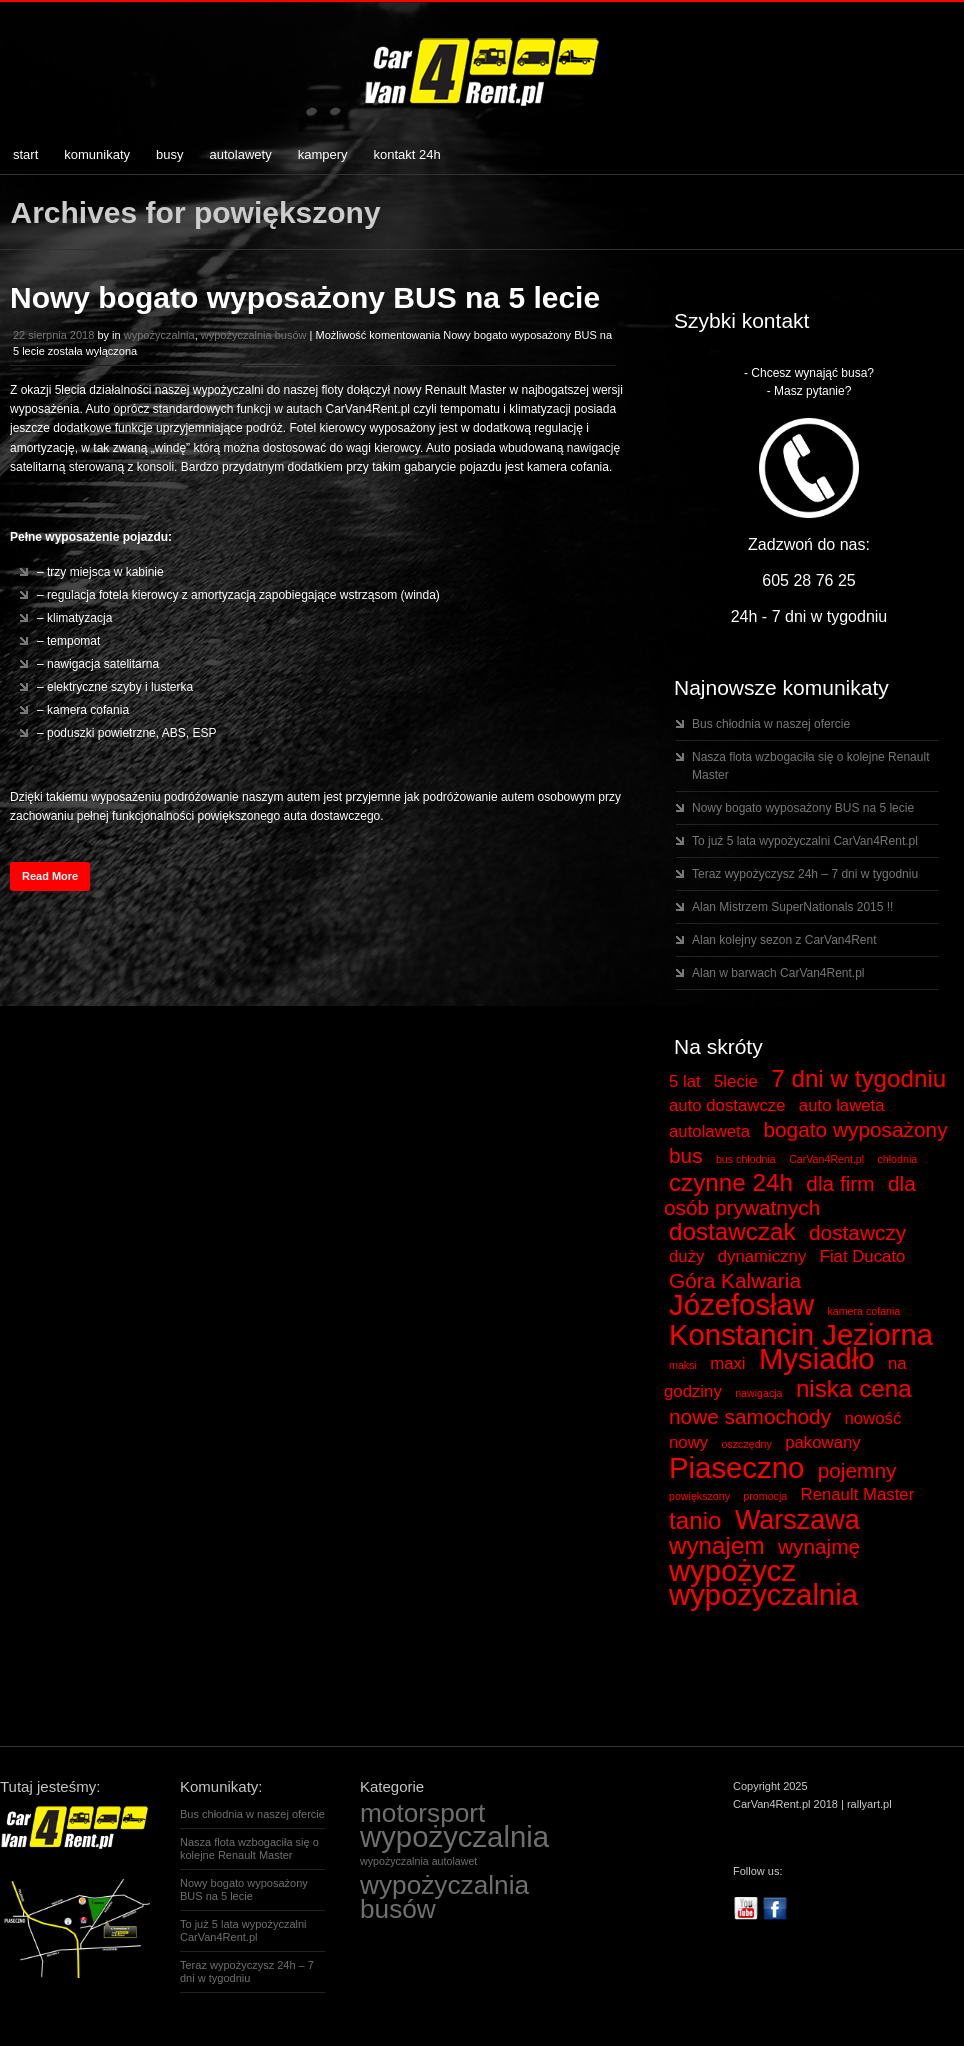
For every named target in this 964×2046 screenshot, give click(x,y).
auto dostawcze (727, 1105)
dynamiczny (762, 1256)
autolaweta (709, 1131)
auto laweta (842, 1105)
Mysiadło (817, 1358)
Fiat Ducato (863, 1256)
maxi (727, 1363)
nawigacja (758, 1393)
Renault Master (858, 1494)
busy (169, 154)
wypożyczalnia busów (254, 335)
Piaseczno (736, 1467)
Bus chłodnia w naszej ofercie (771, 724)
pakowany (823, 1442)
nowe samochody (750, 1416)
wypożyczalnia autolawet (418, 1861)
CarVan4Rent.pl (826, 1159)
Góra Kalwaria (735, 1280)
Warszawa (797, 1520)
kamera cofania (863, 1311)
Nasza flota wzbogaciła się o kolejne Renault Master (249, 1848)
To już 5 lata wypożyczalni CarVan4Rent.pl (805, 841)
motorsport (422, 1813)
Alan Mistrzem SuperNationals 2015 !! (792, 907)
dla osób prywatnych (790, 1195)
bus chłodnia (746, 1159)
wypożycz (732, 1570)
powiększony (699, 1496)
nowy (688, 1442)
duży (686, 1256)
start (25, 154)
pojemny (857, 1470)
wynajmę (819, 1546)
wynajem (717, 1545)
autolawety (241, 154)
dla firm (840, 1183)
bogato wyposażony (855, 1129)
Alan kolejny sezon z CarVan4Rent (784, 940)
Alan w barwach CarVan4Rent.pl (778, 973)
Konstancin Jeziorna (801, 1334)
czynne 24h (731, 1182)
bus (686, 1155)
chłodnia (898, 1159)
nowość (872, 1418)
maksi (683, 1365)
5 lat (685, 1081)
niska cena (854, 1388)
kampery (323, 154)
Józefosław (741, 1304)
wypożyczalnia (159, 335)
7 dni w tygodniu (858, 1078)
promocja (765, 1496)
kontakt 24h (407, 154)
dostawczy (857, 1232)
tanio (695, 1520)
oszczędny (746, 1444)
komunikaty (97, 154)
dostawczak (732, 1231)
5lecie (736, 1081)
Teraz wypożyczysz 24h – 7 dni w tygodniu (805, 874)
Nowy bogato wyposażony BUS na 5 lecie (305, 297)
